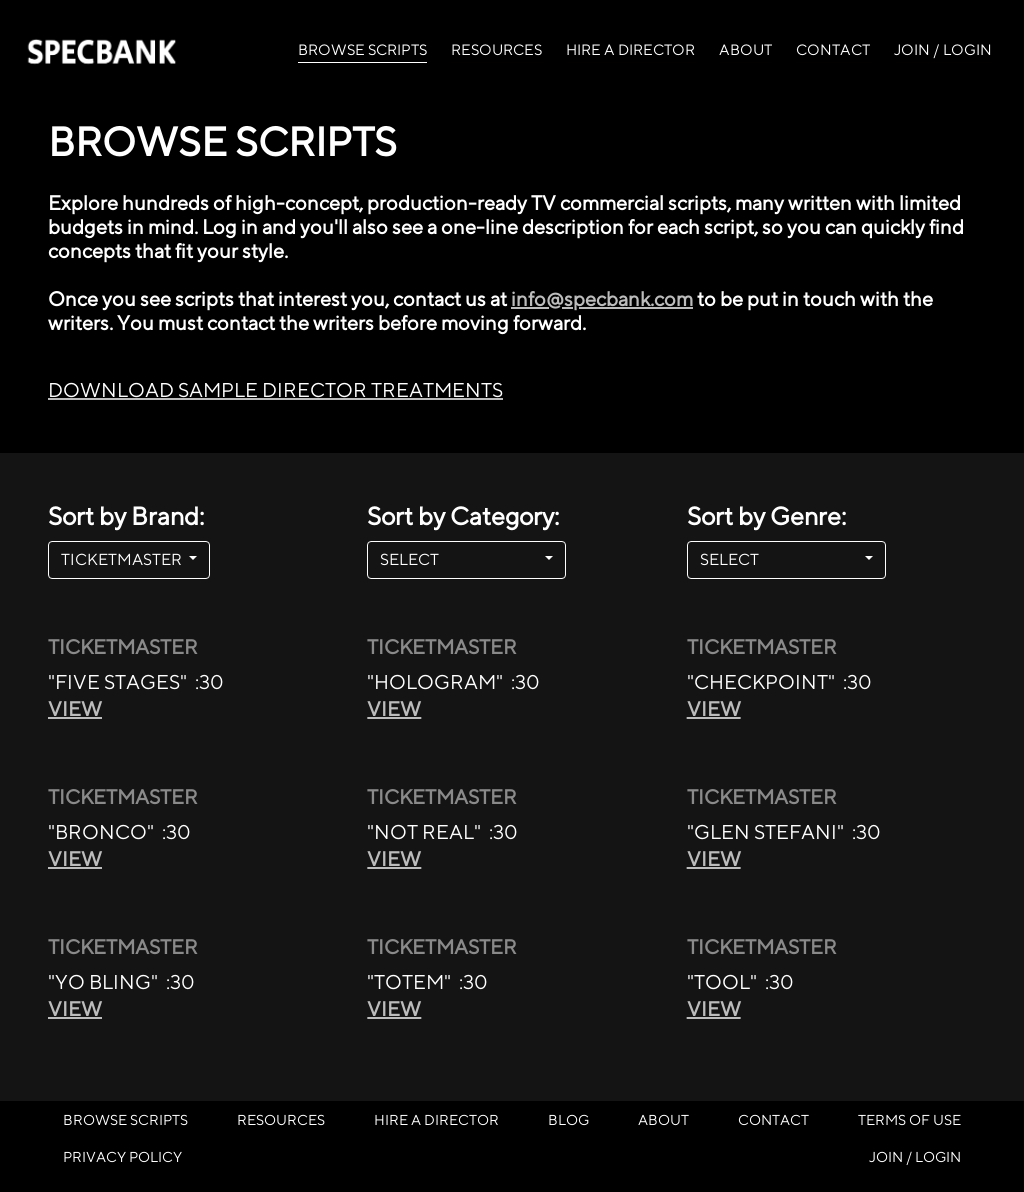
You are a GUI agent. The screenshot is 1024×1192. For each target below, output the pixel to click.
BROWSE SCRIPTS (362, 48)
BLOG (568, 1119)
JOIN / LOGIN (943, 49)
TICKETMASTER (123, 559)
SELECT (460, 559)
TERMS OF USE (909, 1119)
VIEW (75, 708)
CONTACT (833, 49)
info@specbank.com (602, 298)
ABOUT (745, 49)
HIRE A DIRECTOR (630, 49)
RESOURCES (496, 49)
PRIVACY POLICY (122, 1156)
